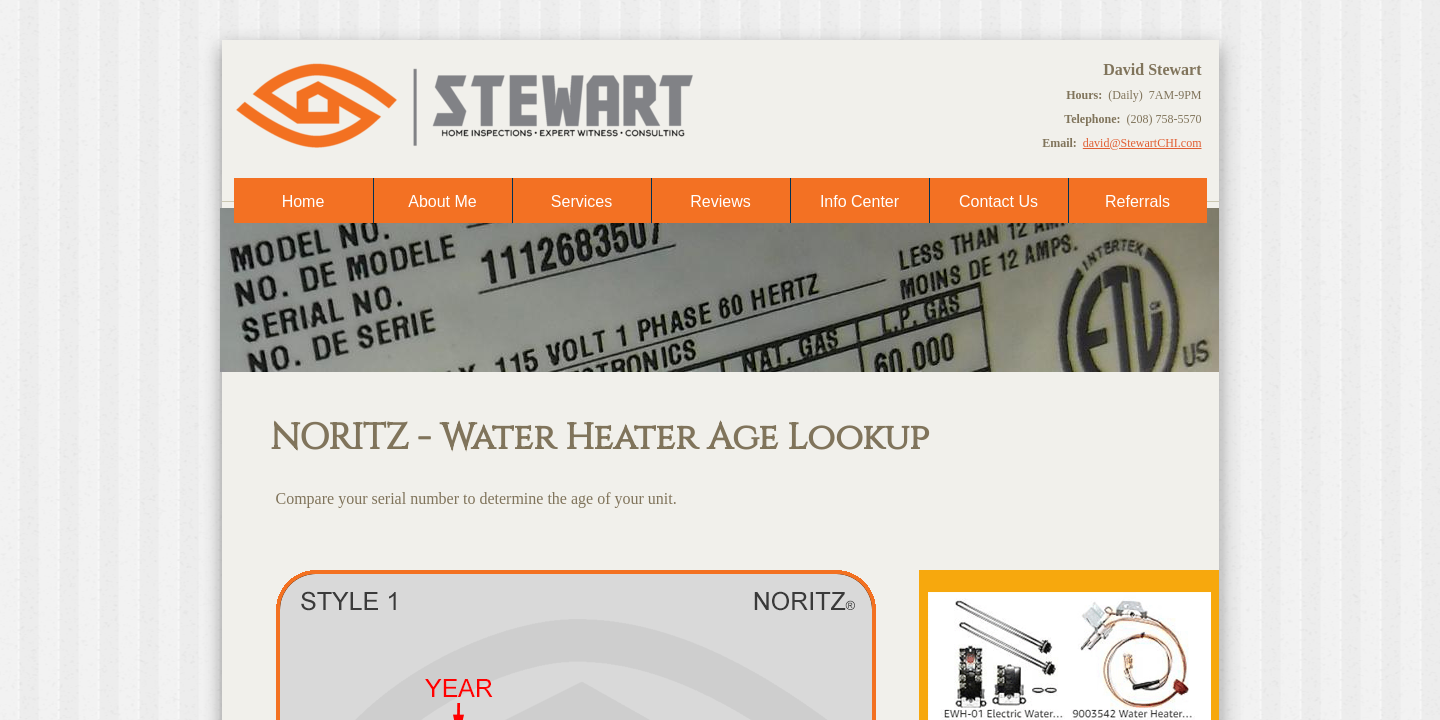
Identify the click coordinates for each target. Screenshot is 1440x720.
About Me (442, 201)
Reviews (720, 201)
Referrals (1137, 201)
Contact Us (998, 201)
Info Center (859, 201)
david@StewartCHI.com (1142, 143)
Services (581, 201)
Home (303, 201)
